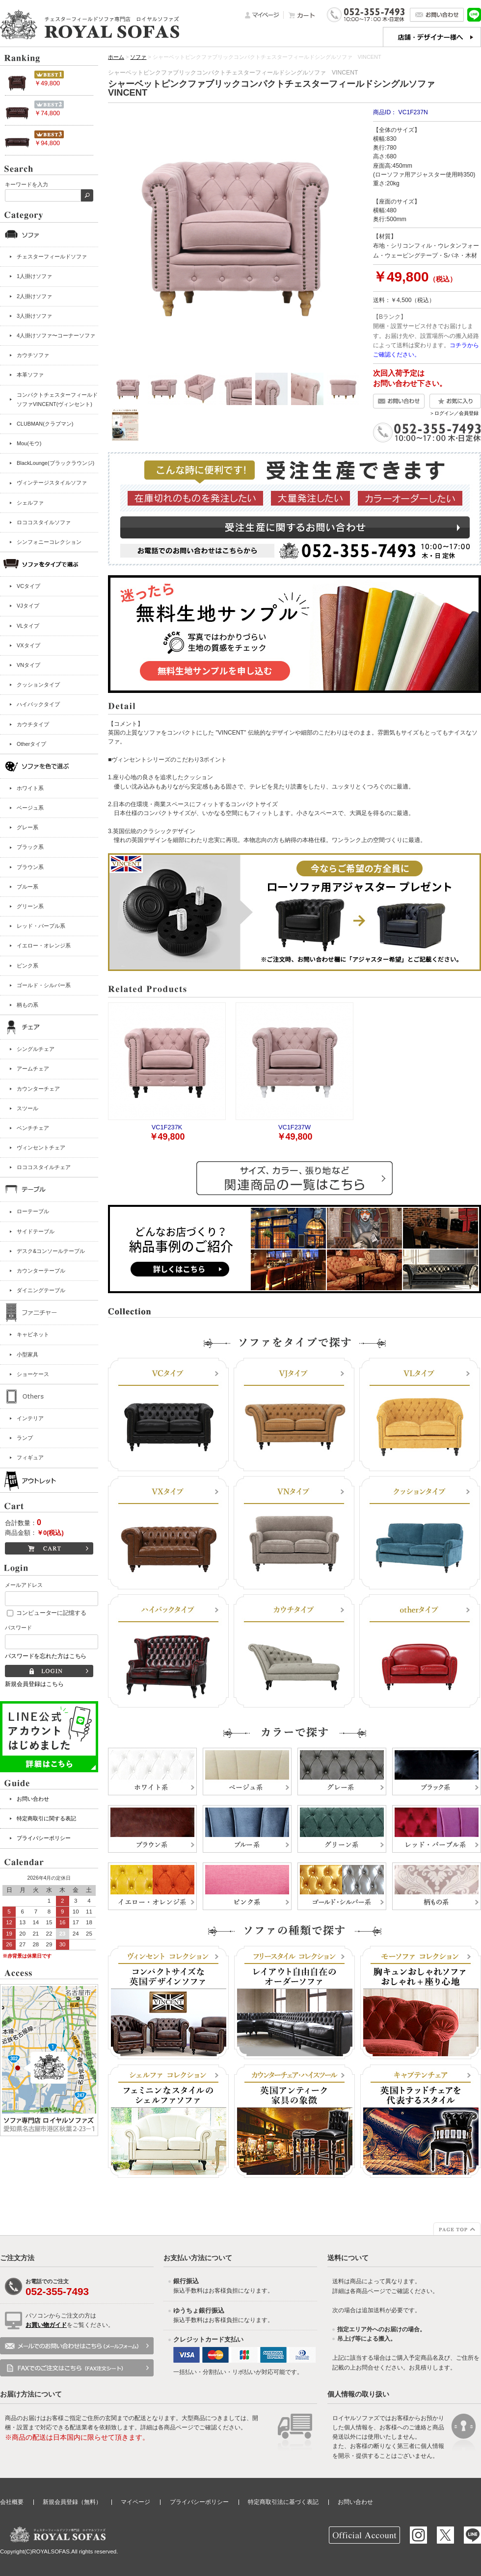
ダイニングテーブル (41, 1290)
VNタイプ (28, 665)
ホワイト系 (30, 788)
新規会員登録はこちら (34, 1684)
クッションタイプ (38, 685)
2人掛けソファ (34, 296)
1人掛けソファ (34, 276)
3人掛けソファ (34, 316)
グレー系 (27, 827)
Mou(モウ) (29, 443)
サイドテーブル (35, 1231)
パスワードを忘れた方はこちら (45, 1656)
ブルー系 (27, 887)
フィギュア (30, 1457)
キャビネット (33, 1334)
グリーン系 (30, 906)
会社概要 (12, 2502)
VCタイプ (28, 586)
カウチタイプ (33, 724)
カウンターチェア (38, 1089)
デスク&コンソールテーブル (51, 1251)
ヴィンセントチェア (41, 1147)
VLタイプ (28, 626)
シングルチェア (35, 1049)
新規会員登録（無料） (72, 2502)
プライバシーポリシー (44, 1838)
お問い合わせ (33, 1799)
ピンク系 (27, 966)
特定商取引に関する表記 (46, 1818)
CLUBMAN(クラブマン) (45, 424)
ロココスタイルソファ (44, 522)
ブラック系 (30, 847)
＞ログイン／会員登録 (454, 413)
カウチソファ (33, 355)
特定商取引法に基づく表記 (283, 2502)
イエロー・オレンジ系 (44, 945)
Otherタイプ (31, 744)
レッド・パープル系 (41, 926)
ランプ (25, 1438)
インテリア (30, 1418)
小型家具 (27, 1354)
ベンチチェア (33, 1128)
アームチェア (33, 1068)
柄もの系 (27, 1005)
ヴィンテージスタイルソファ (52, 482)
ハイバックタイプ (38, 704)
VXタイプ (28, 645)
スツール (27, 1108)
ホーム (116, 57)
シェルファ (30, 503)
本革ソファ (30, 375)
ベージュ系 (30, 808)
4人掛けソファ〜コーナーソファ (56, 335)
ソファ (138, 57)
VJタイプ (28, 606)
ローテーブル (33, 1211)
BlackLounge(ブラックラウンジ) (55, 463)
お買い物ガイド (46, 2325)
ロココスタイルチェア (44, 1167)
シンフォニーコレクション (49, 542)
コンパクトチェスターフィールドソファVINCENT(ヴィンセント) (57, 399)
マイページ (135, 2502)
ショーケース (33, 1374)
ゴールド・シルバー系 (44, 985)
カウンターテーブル (41, 1271)
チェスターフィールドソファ (52, 256)
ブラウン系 (30, 867)
